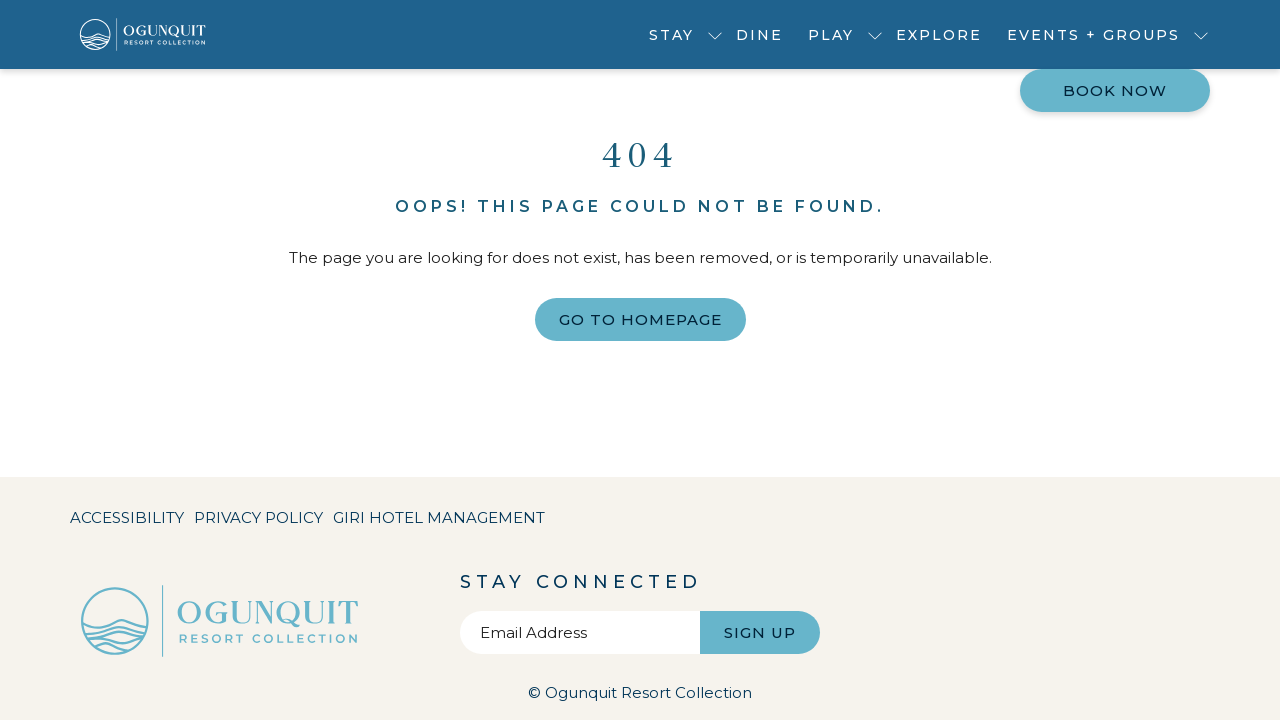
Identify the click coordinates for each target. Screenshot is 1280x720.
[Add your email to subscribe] (580, 632)
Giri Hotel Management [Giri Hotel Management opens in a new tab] (439, 521)
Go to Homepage (640, 319)
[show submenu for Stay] (715, 34)
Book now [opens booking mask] (1115, 90)
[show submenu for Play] (875, 34)
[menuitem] (760, 34)
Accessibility (127, 517)
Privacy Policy (258, 517)
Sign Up (760, 632)
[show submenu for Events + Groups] (1201, 34)
